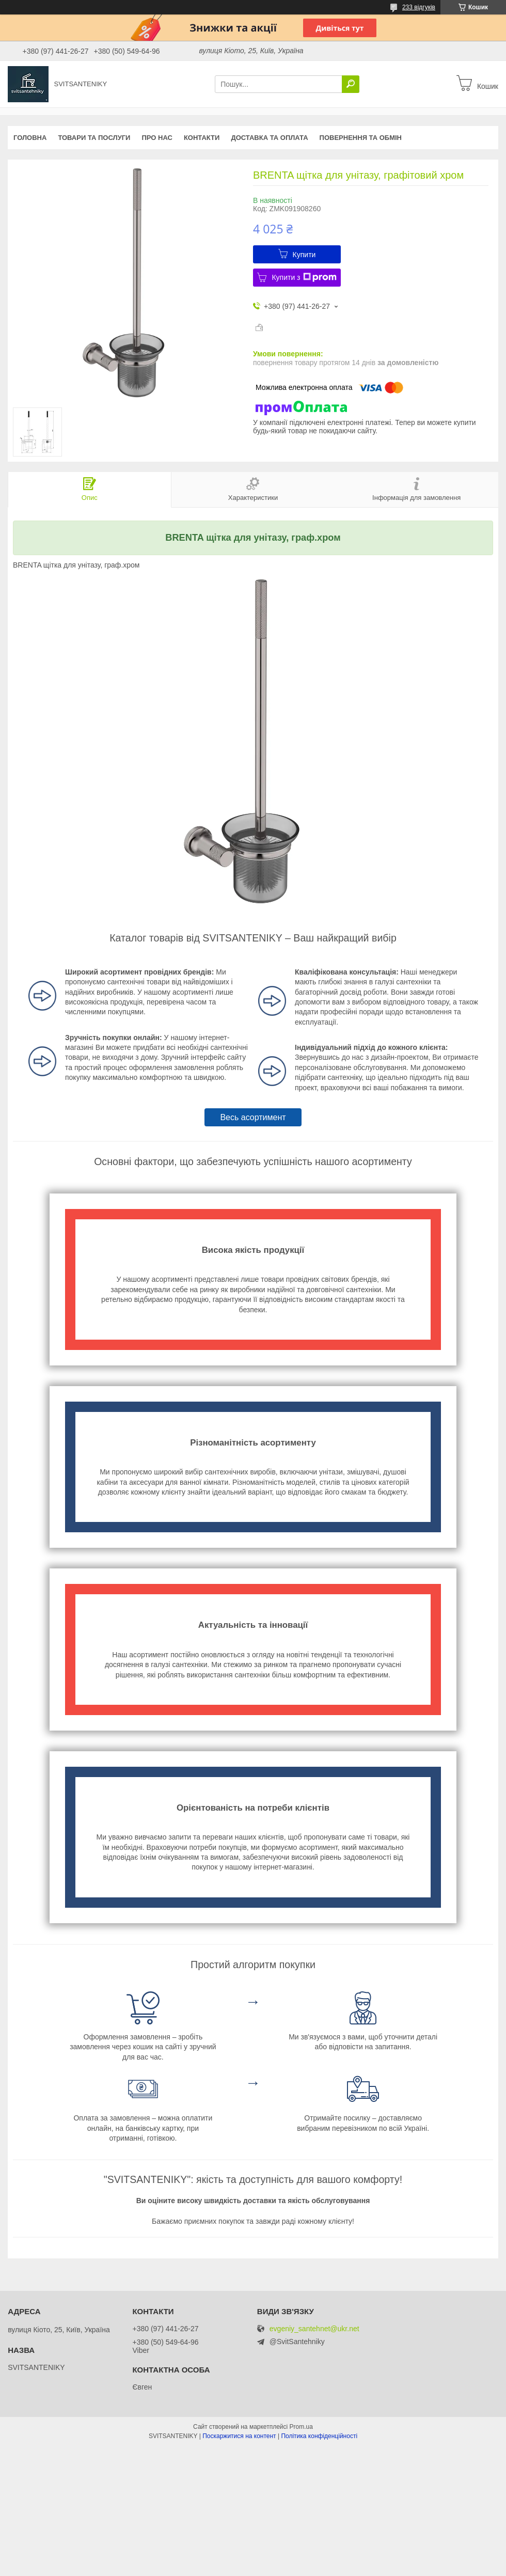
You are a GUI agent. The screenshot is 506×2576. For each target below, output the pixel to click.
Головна (29, 138)
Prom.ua (301, 2426)
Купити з (304, 277)
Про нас (156, 138)
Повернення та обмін (361, 138)
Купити (304, 254)
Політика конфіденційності (319, 2436)
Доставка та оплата (269, 138)
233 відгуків (418, 7)
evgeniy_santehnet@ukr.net (314, 2329)
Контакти (202, 138)
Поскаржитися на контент (239, 2436)
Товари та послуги (94, 138)
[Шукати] (350, 84)
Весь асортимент (253, 1117)
